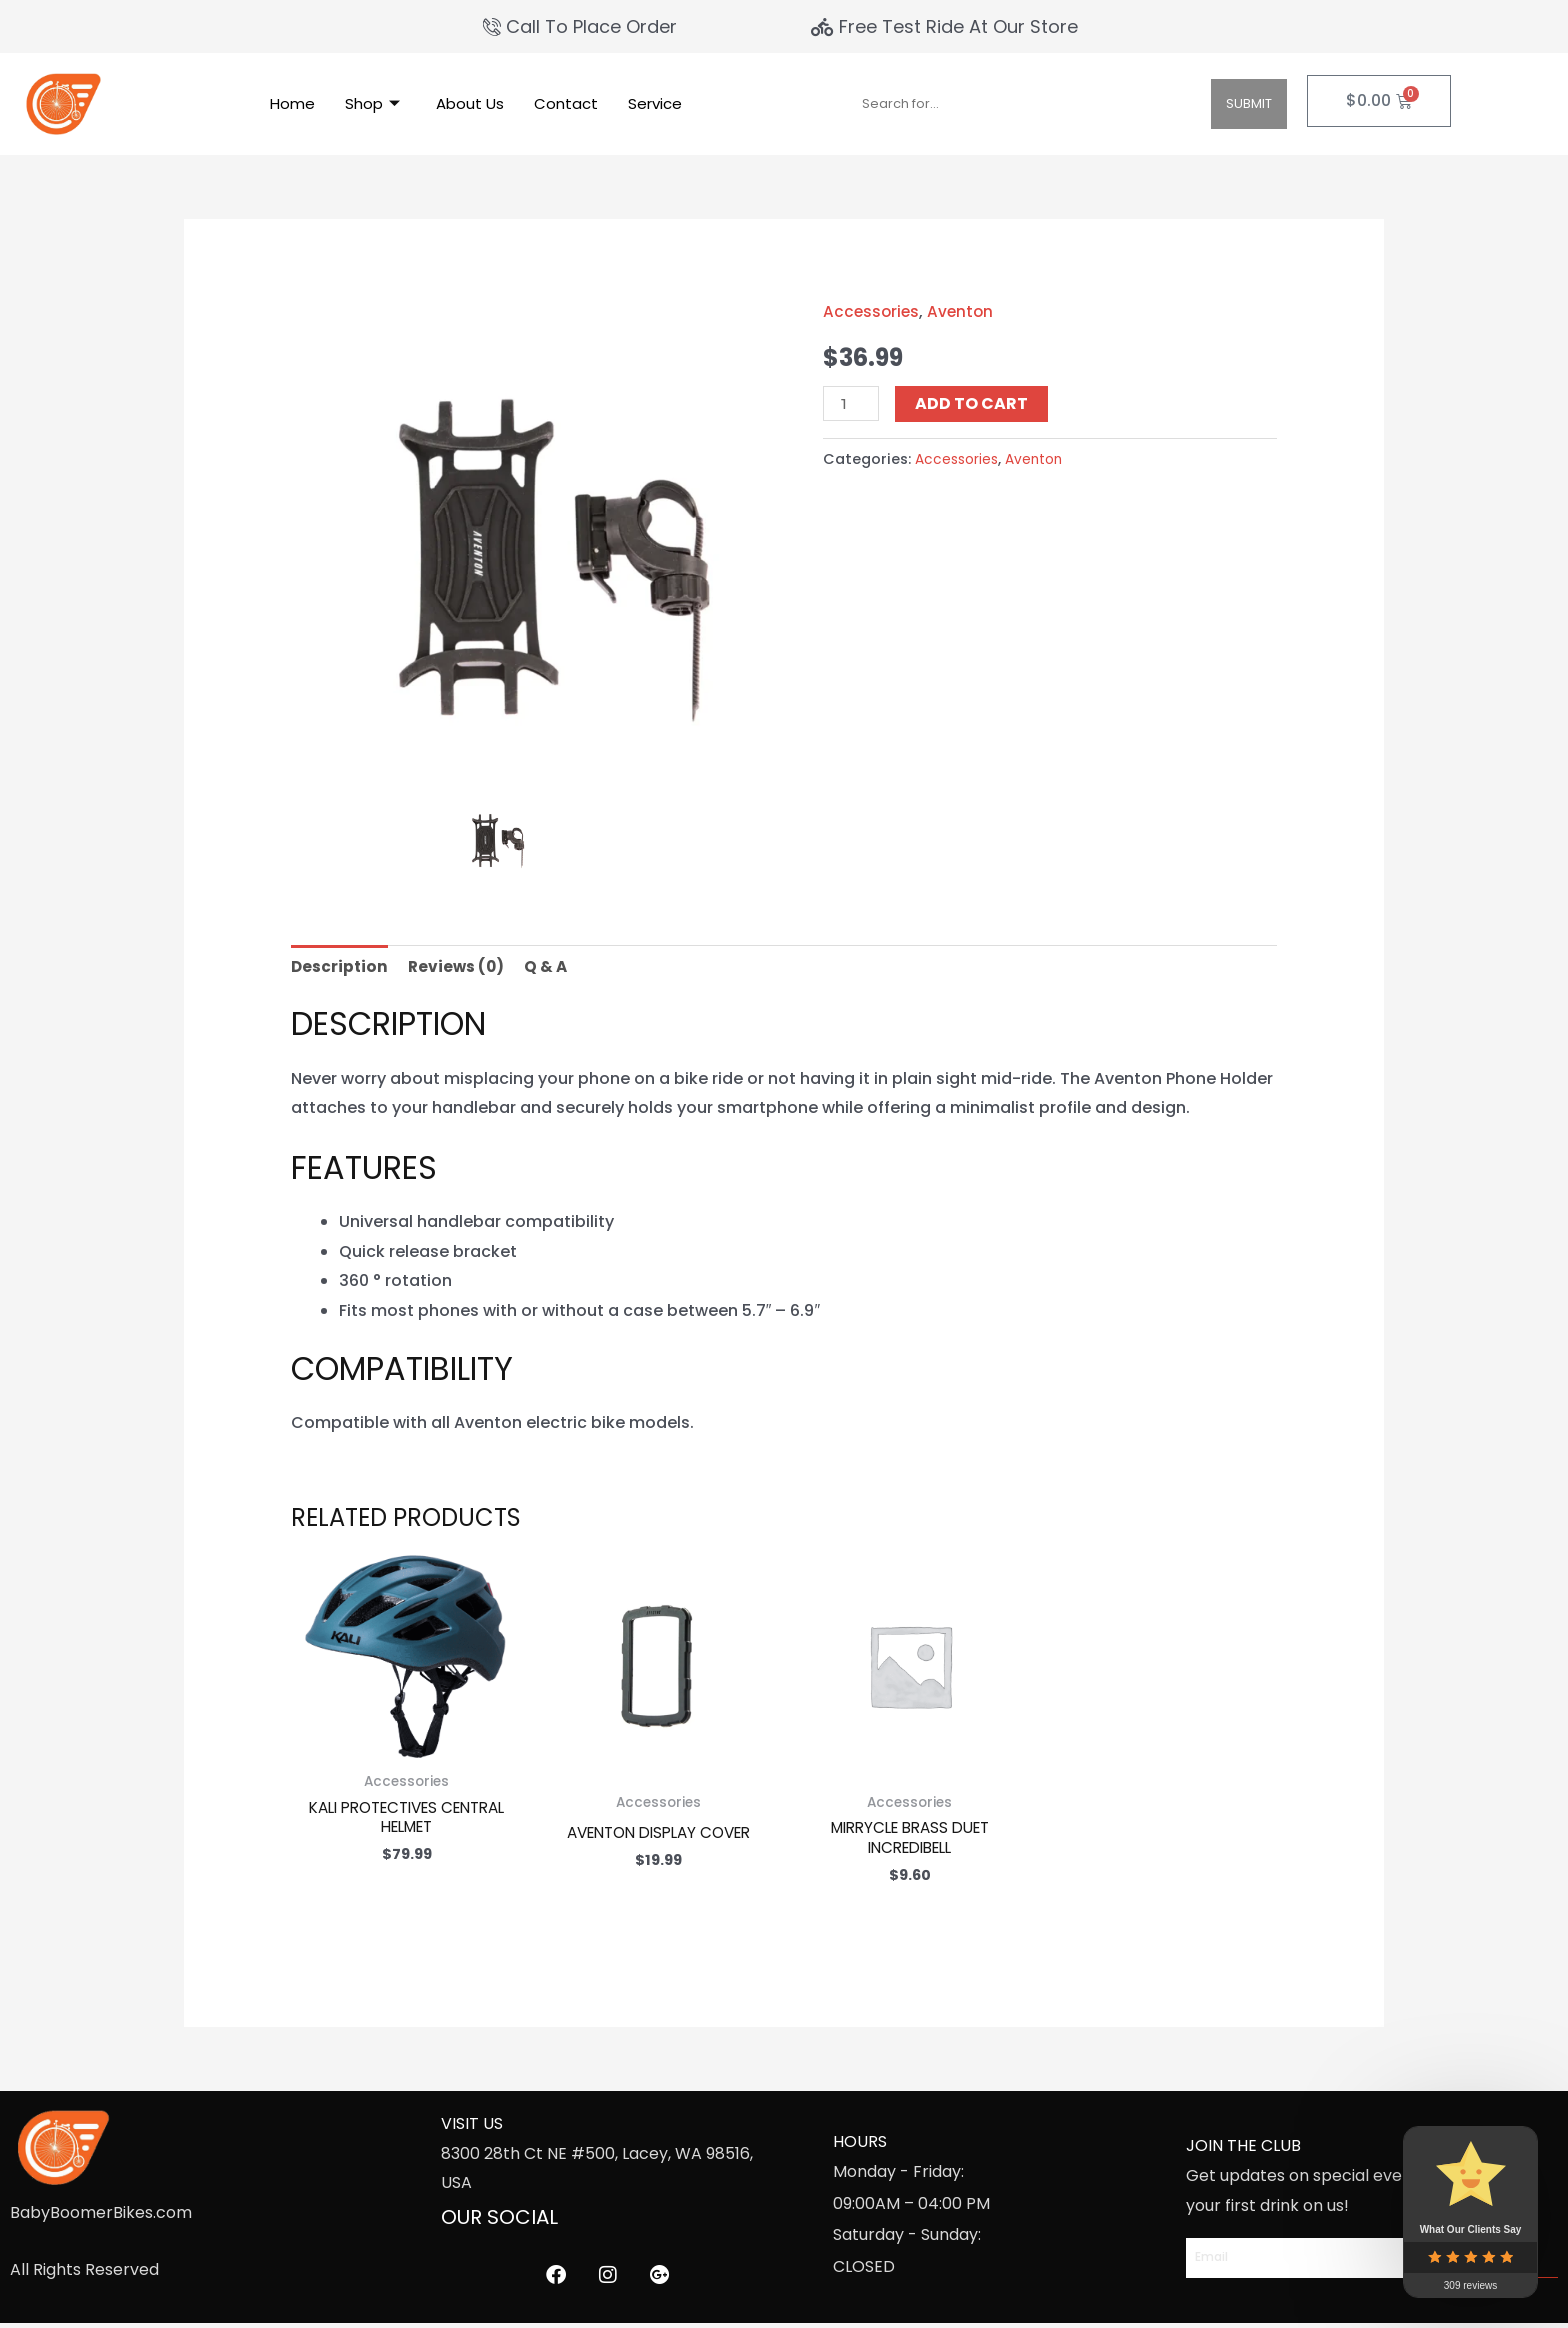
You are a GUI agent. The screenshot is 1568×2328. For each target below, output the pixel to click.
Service (655, 103)
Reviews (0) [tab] (459, 967)
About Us (470, 103)
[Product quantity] (852, 403)
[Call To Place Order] (582, 26)
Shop (372, 103)
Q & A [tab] (551, 967)
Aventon (964, 311)
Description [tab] (340, 967)
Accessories (872, 311)
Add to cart (974, 403)
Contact (566, 103)
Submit (1249, 103)
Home (292, 103)
